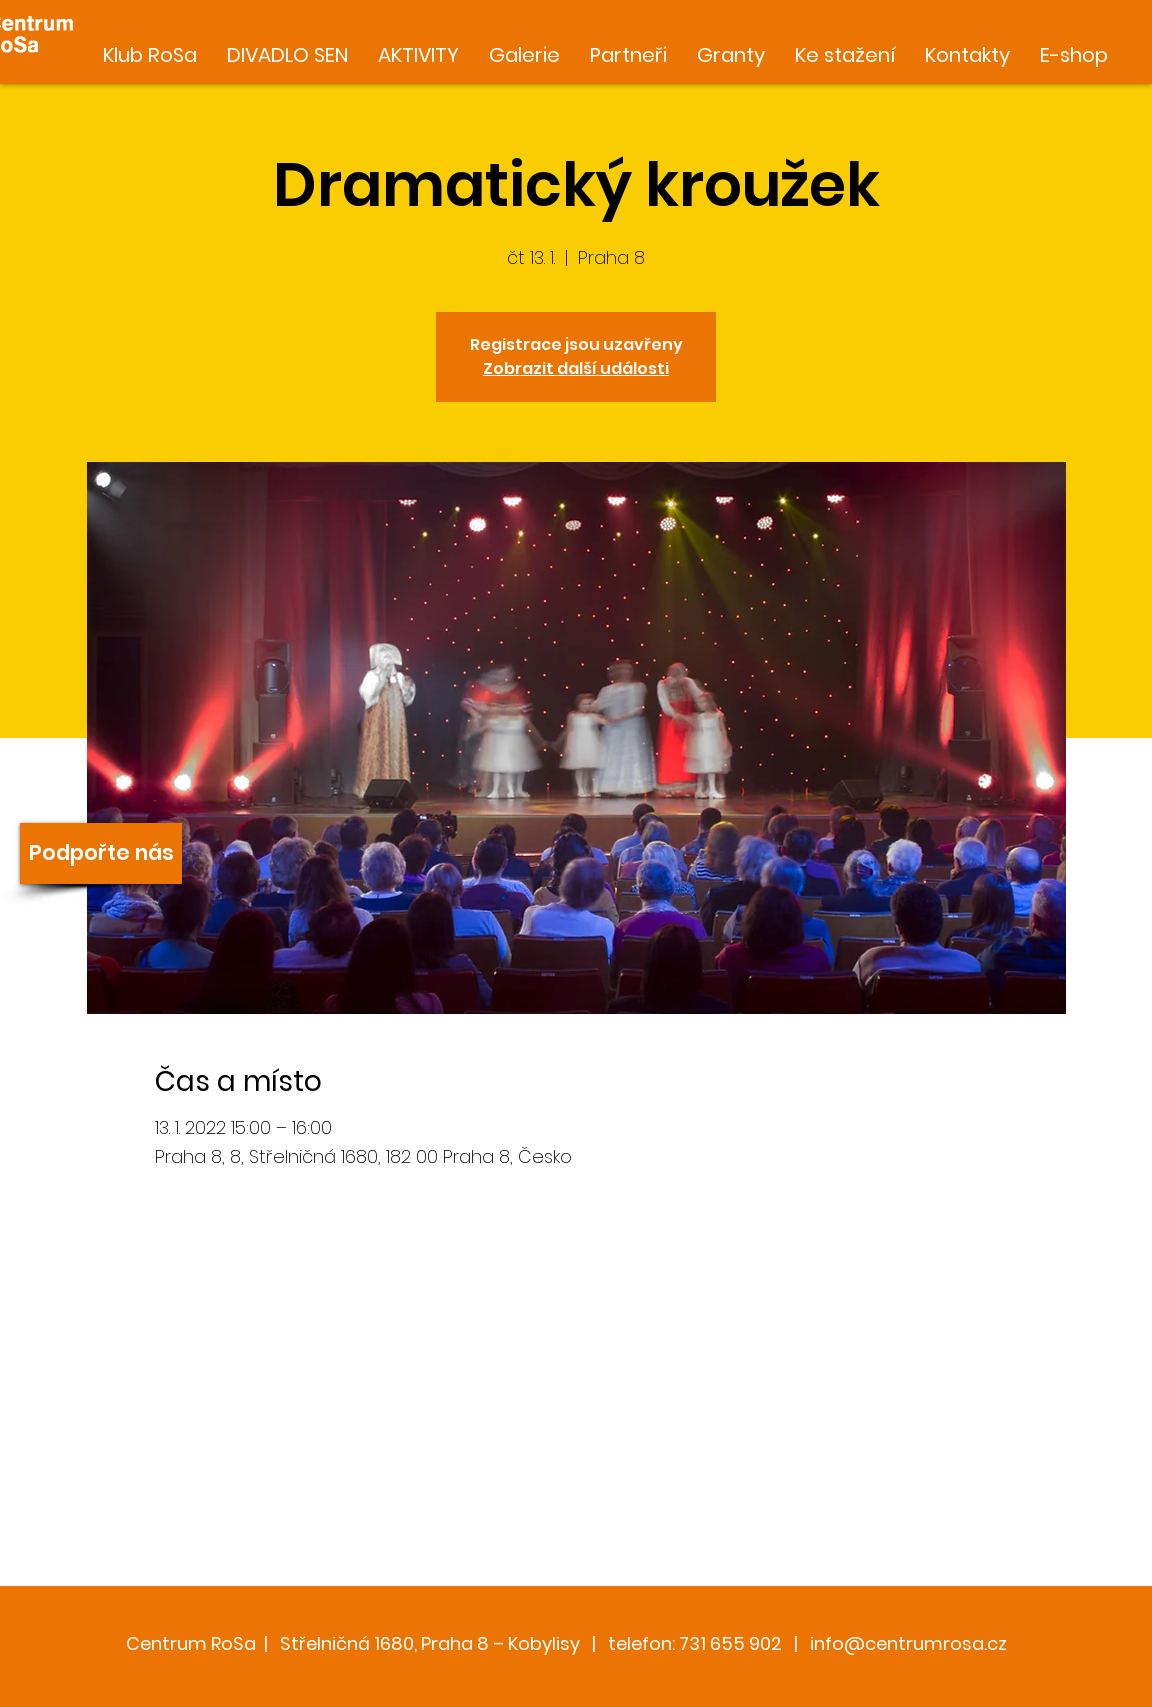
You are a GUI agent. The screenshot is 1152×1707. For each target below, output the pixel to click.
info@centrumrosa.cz (908, 1643)
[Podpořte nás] (101, 853)
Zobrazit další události (576, 368)
